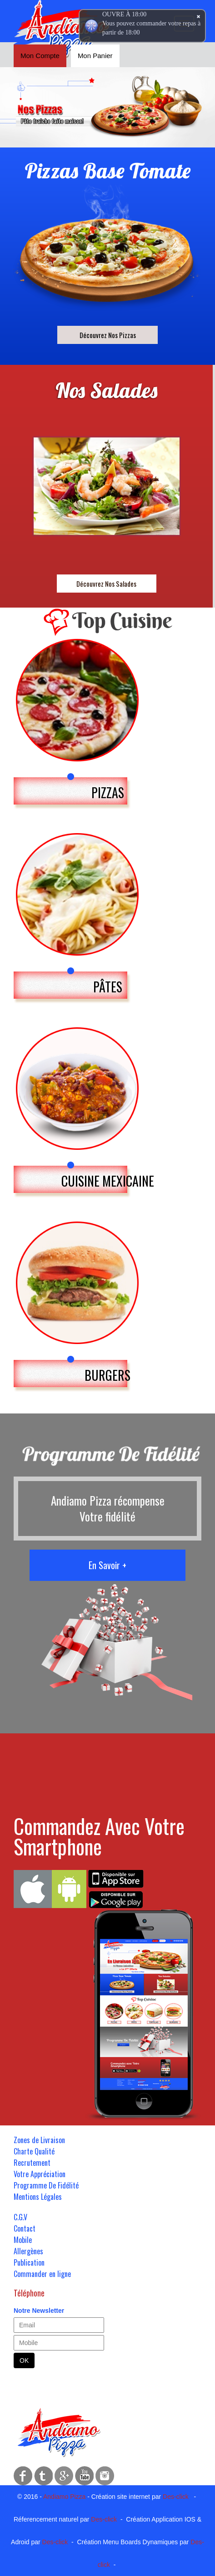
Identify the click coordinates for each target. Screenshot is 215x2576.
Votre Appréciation (39, 2174)
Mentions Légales (38, 2196)
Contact (24, 2228)
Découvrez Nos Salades (106, 584)
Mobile (23, 2239)
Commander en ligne (42, 2273)
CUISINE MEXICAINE (107, 1181)
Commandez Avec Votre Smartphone (99, 1836)
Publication (29, 2262)
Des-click (176, 2496)
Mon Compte (40, 55)
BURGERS (107, 1375)
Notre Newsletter (39, 2310)
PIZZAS (107, 792)
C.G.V (20, 2217)
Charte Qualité (34, 2151)
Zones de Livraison (39, 2139)
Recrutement (32, 2162)
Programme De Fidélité (46, 2185)
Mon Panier (95, 55)
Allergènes (28, 2251)
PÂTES (107, 986)
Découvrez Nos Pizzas (108, 335)
